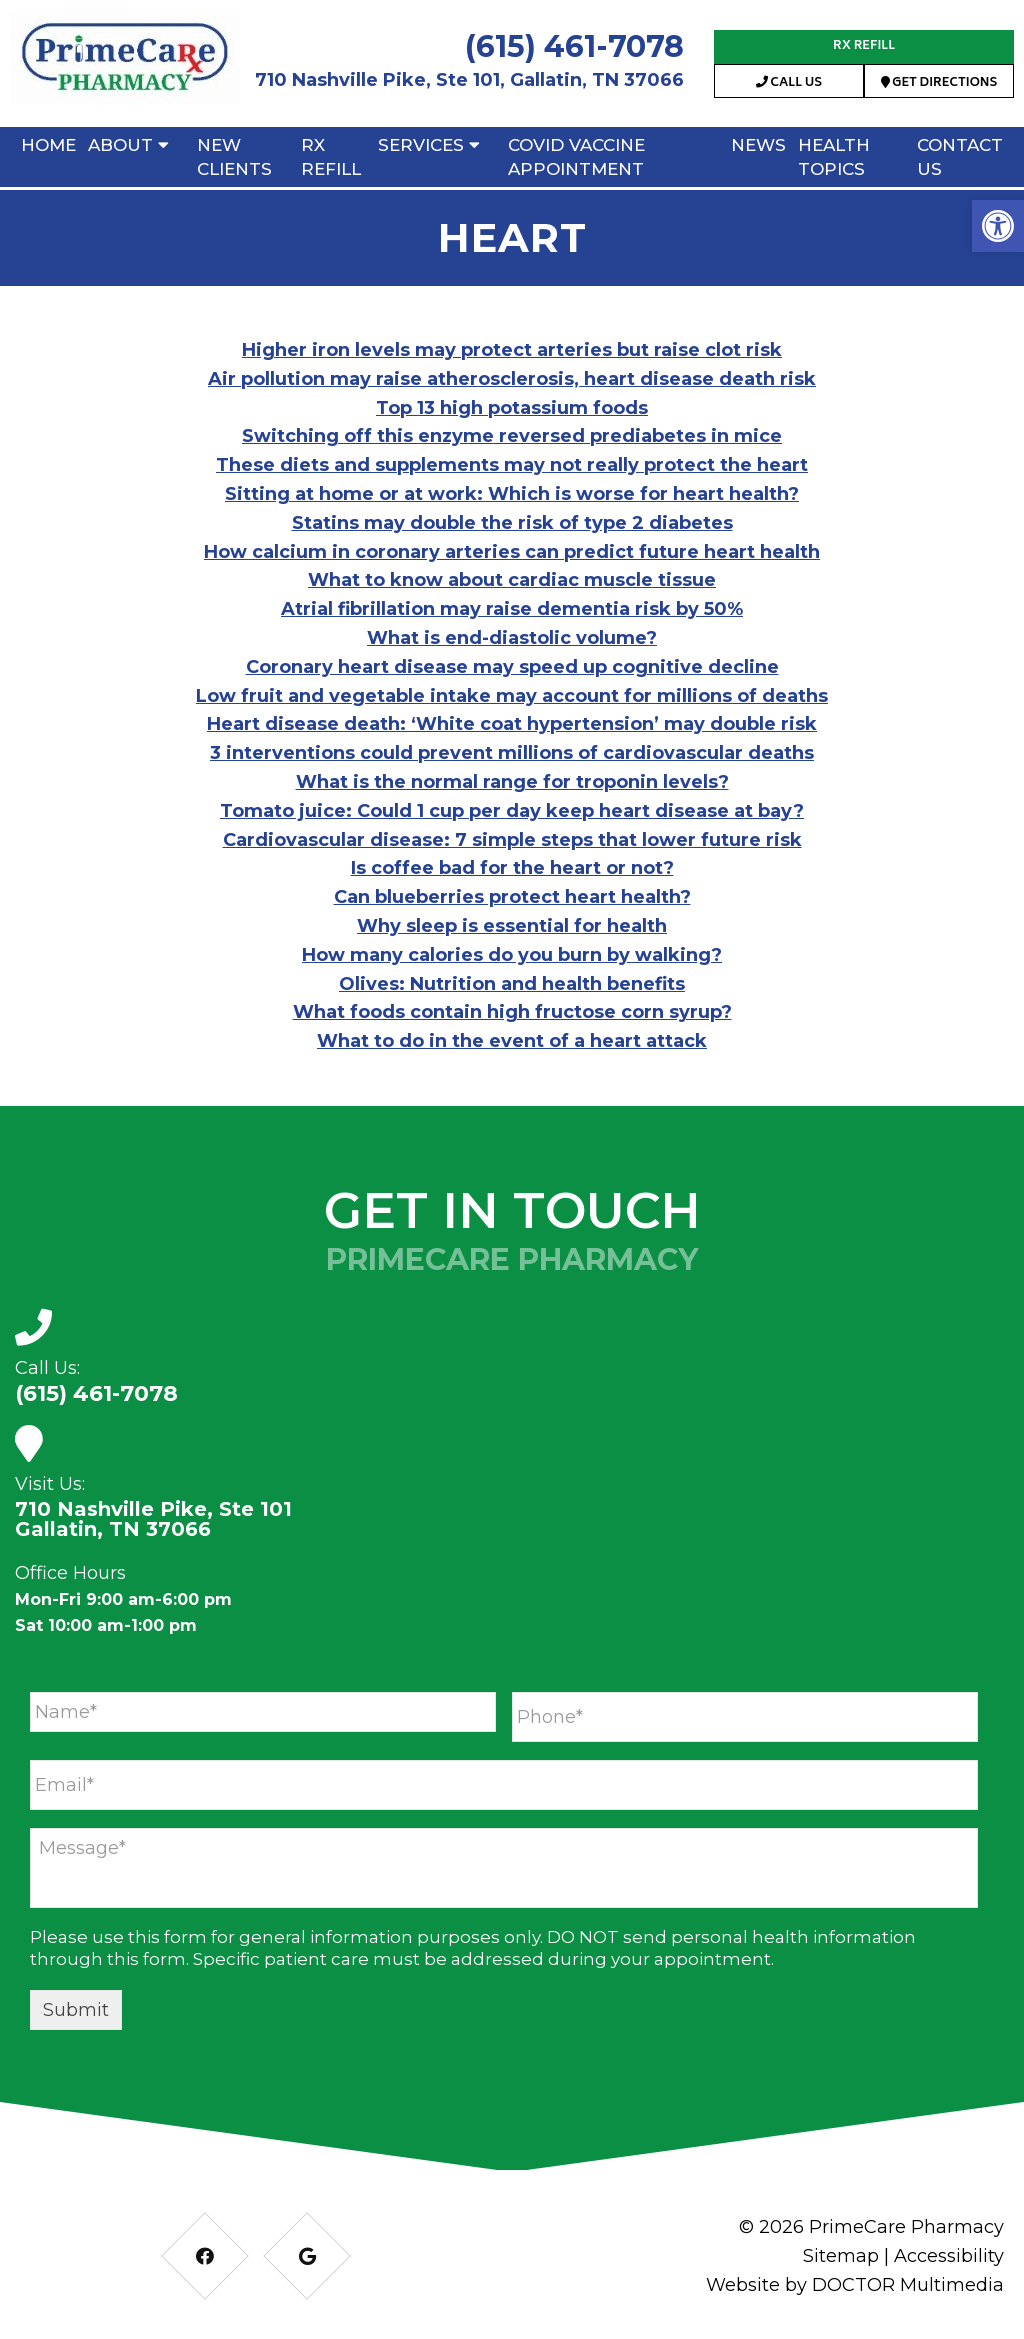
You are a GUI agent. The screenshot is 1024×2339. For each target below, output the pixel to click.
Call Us (789, 83)
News (758, 145)
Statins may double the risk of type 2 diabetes (512, 523)
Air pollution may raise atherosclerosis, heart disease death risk (512, 379)
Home (48, 145)
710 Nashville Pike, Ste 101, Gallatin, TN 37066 (469, 80)
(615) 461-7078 (574, 46)
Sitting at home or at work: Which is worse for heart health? (512, 494)
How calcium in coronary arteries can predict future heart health (512, 552)
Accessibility (949, 2256)
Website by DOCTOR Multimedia (855, 2285)
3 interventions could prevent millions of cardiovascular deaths (512, 753)
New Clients (234, 157)
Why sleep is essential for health (512, 926)
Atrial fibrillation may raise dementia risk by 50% (512, 609)
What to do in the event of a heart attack (512, 1041)
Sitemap (841, 2256)
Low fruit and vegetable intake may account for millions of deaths (512, 696)
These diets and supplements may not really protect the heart (512, 465)
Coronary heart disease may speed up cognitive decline (512, 667)
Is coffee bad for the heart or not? (512, 868)
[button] (998, 226)
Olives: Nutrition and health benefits (512, 984)
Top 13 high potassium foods (512, 408)
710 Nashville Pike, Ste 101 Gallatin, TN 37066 (153, 1519)
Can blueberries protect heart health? (512, 897)
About (120, 145)
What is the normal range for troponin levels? (512, 782)
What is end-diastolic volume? (512, 638)
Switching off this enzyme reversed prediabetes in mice (512, 436)
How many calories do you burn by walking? (512, 955)
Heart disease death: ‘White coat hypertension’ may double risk (512, 724)
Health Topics (834, 157)
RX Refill (864, 46)
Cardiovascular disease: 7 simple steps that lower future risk (512, 840)
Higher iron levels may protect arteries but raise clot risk (512, 350)
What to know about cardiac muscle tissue (512, 580)
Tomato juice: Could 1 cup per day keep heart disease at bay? (512, 811)
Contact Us (960, 157)
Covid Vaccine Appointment (576, 157)
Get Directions (939, 83)
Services (421, 145)
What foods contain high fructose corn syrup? (512, 1012)
